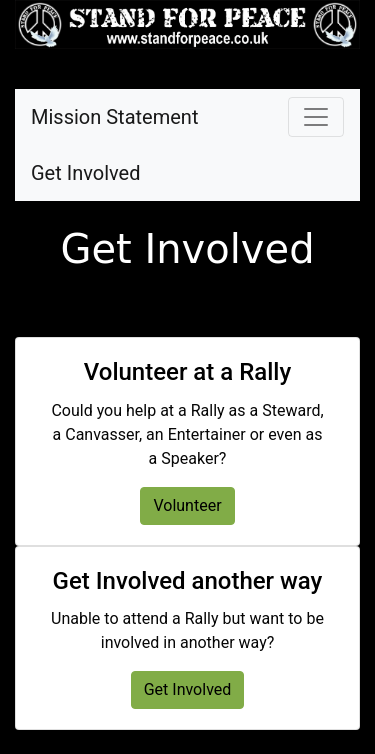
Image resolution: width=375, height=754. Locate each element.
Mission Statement (114, 117)
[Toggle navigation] (316, 117)
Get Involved (85, 173)
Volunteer (187, 505)
